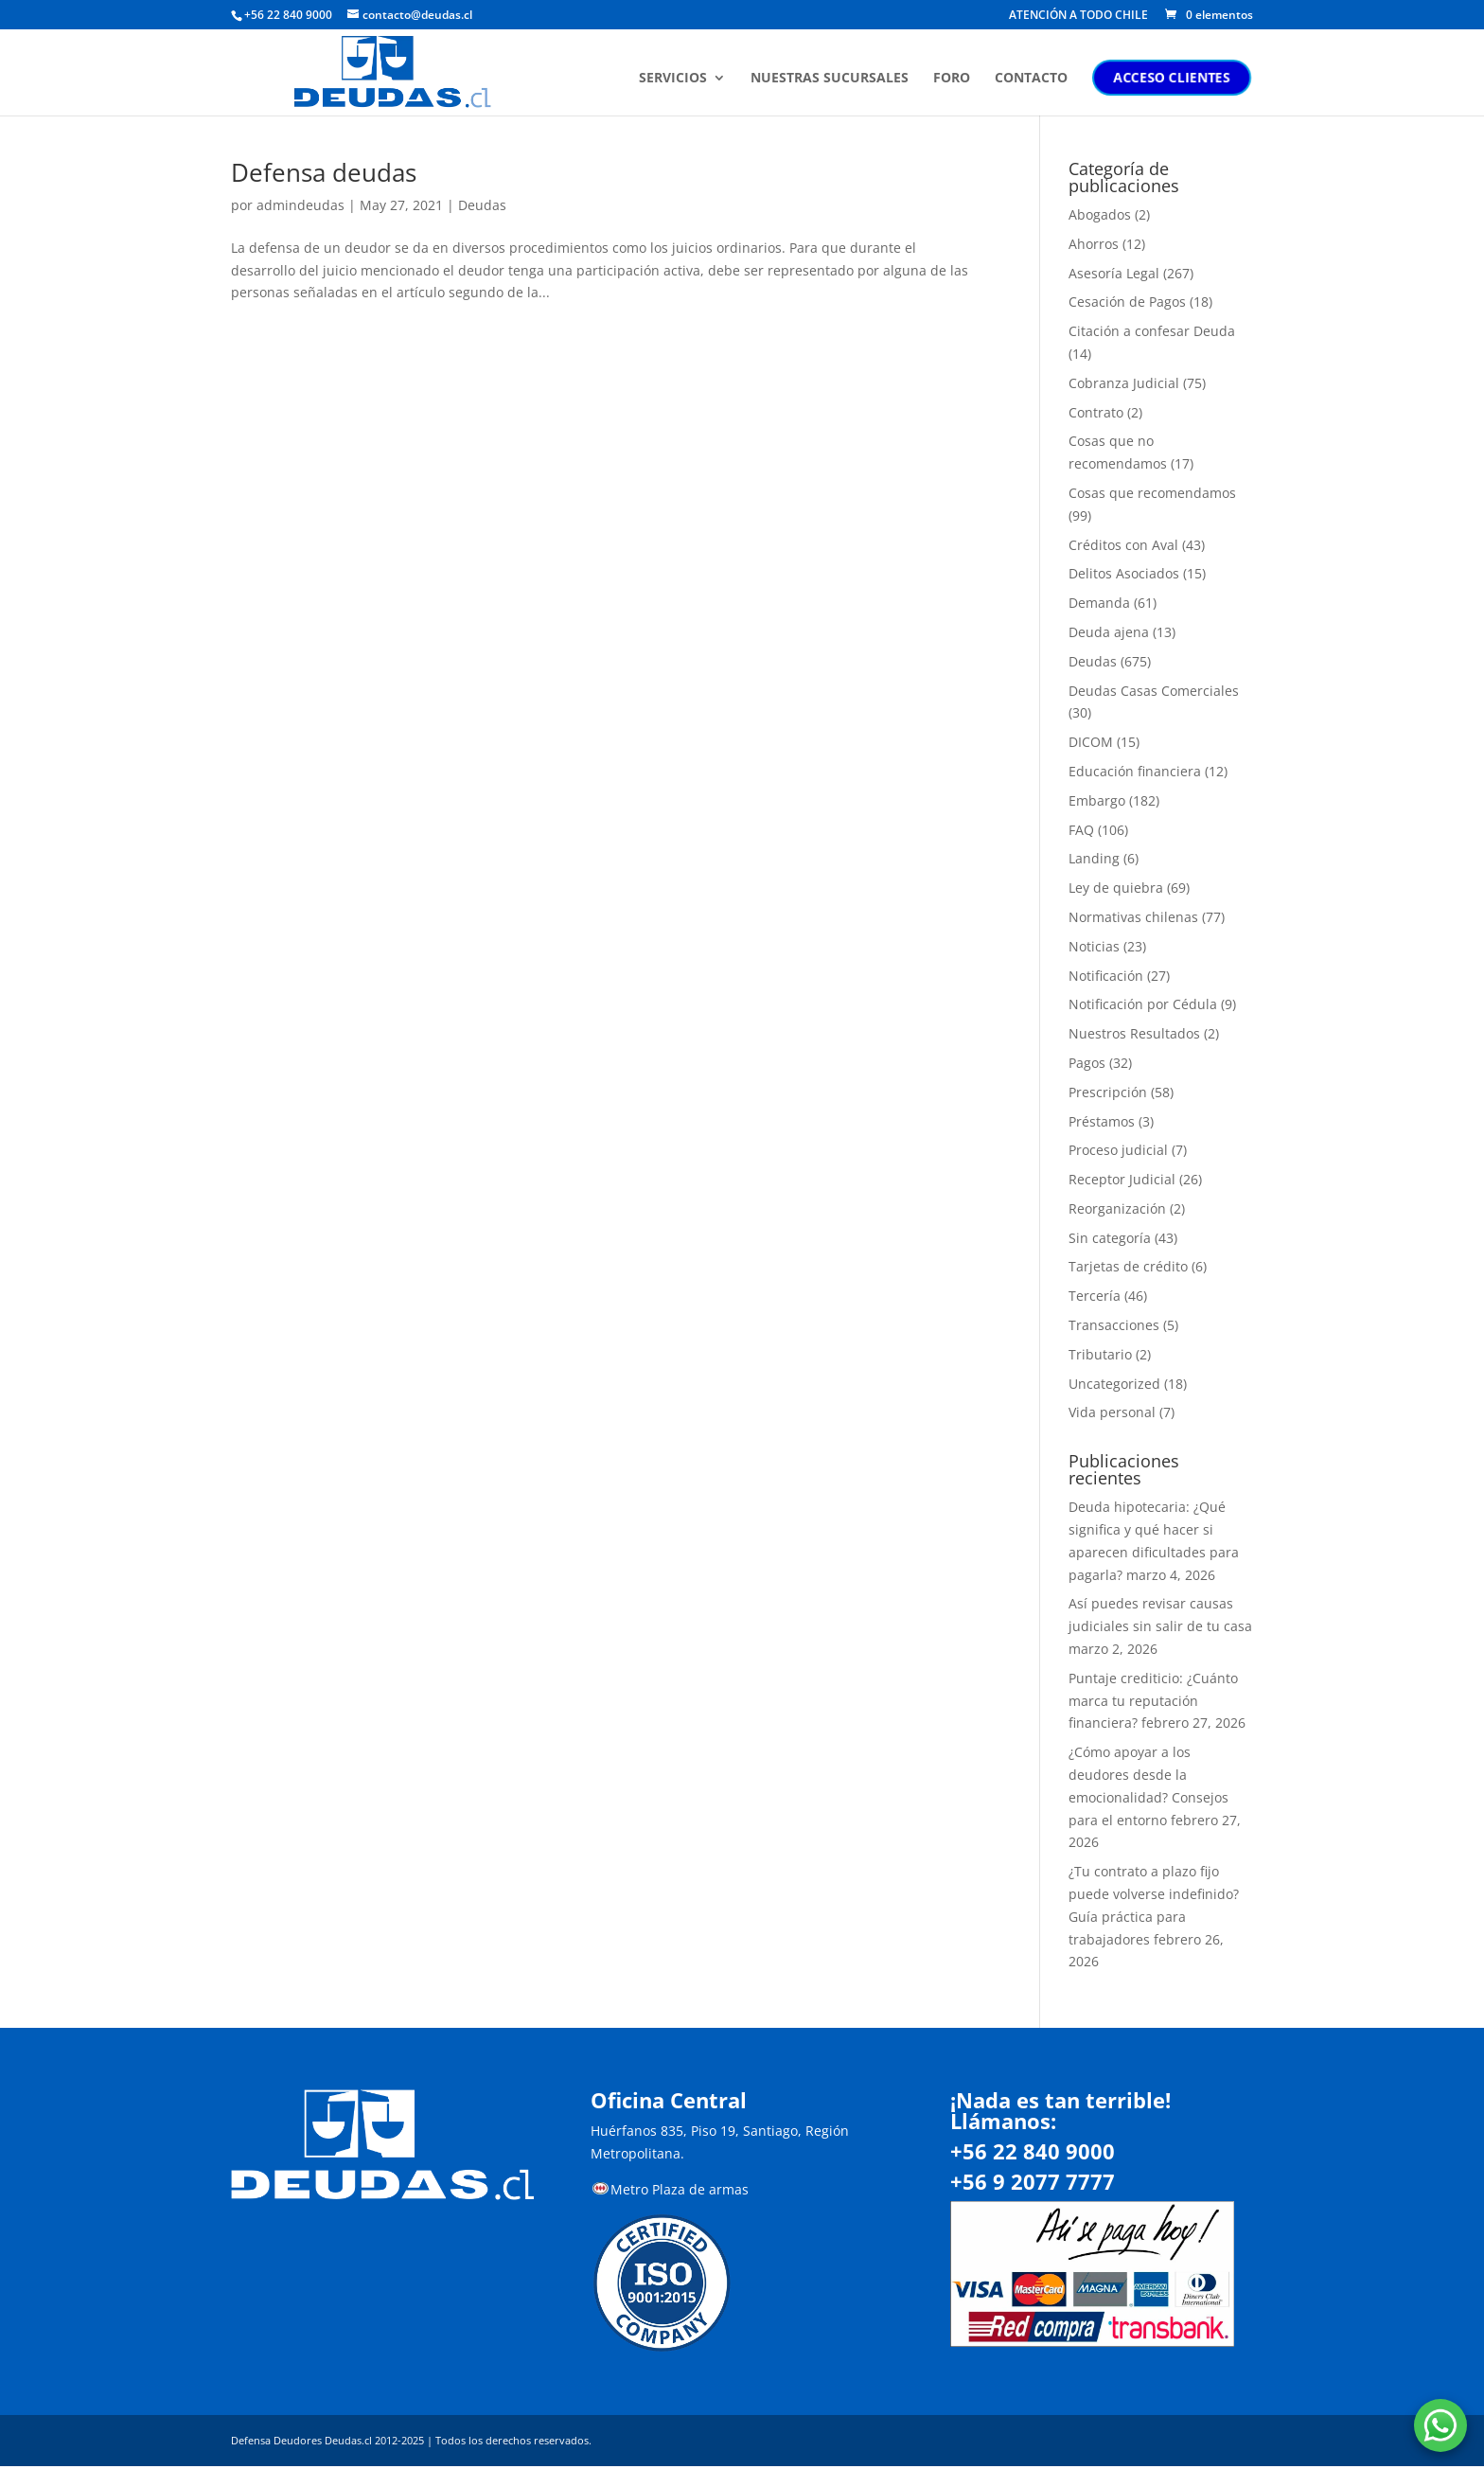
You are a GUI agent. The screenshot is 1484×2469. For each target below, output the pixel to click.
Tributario (1100, 1354)
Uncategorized (1114, 1384)
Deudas (482, 205)
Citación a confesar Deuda (1152, 331)
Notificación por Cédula (1143, 1004)
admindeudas (300, 205)
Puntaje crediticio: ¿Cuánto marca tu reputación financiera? (1153, 1700)
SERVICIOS (675, 78)
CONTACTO (1033, 78)
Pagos (1087, 1063)
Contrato (1096, 412)
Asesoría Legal (1114, 273)
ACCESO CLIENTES (1173, 77)
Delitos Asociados (1124, 573)
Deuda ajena (1109, 632)
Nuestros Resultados (1134, 1033)
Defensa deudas (323, 172)
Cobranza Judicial (1124, 383)
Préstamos (1102, 1121)
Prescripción (1108, 1092)
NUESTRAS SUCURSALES (831, 78)
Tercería (1095, 1296)
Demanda (1099, 603)
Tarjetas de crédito (1128, 1266)
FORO (953, 78)
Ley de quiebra (1116, 888)
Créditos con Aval (1123, 545)
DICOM (1091, 742)
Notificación (1106, 976)
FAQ (1081, 830)
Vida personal (1112, 1412)
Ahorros (1094, 244)
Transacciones (1114, 1325)
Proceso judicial (1118, 1150)
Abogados (1100, 214)
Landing (1094, 858)
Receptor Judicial (1122, 1179)
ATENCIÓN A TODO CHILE (1078, 16)
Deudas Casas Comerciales (1154, 691)
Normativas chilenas (1133, 917)
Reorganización (1117, 1208)
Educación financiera (1135, 771)
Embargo (1097, 800)
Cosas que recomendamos (1152, 493)
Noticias (1094, 946)
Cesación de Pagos (1127, 302)
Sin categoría (1110, 1238)
